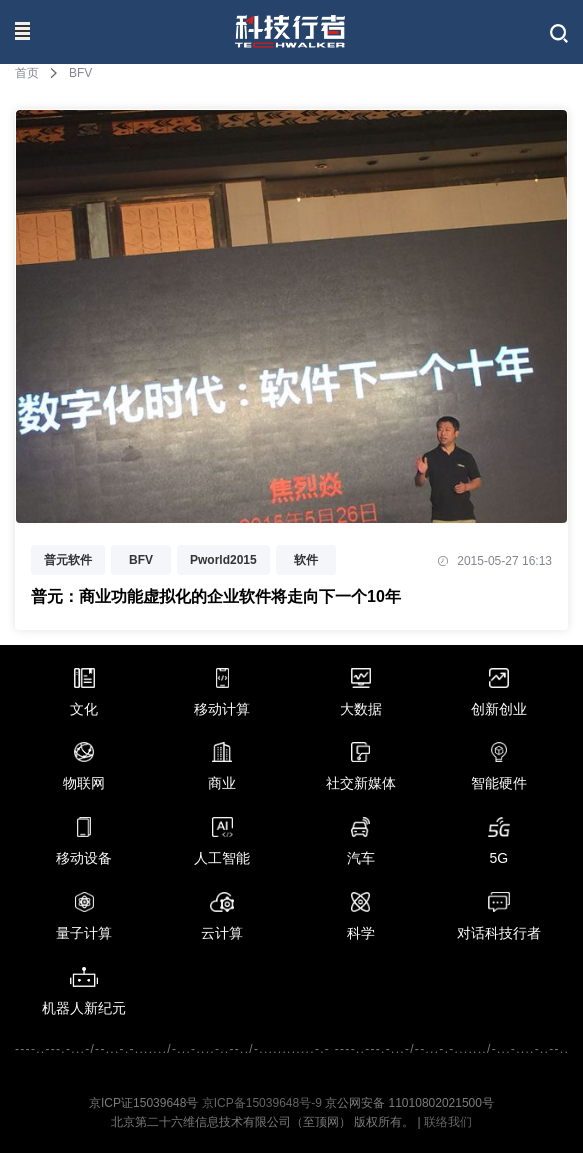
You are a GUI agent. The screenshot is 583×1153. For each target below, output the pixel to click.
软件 (306, 560)
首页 (27, 73)
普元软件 (68, 560)
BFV (141, 560)
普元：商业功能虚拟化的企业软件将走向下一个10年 (216, 596)
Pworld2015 (223, 560)
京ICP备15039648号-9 (262, 1103)
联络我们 (448, 1122)
